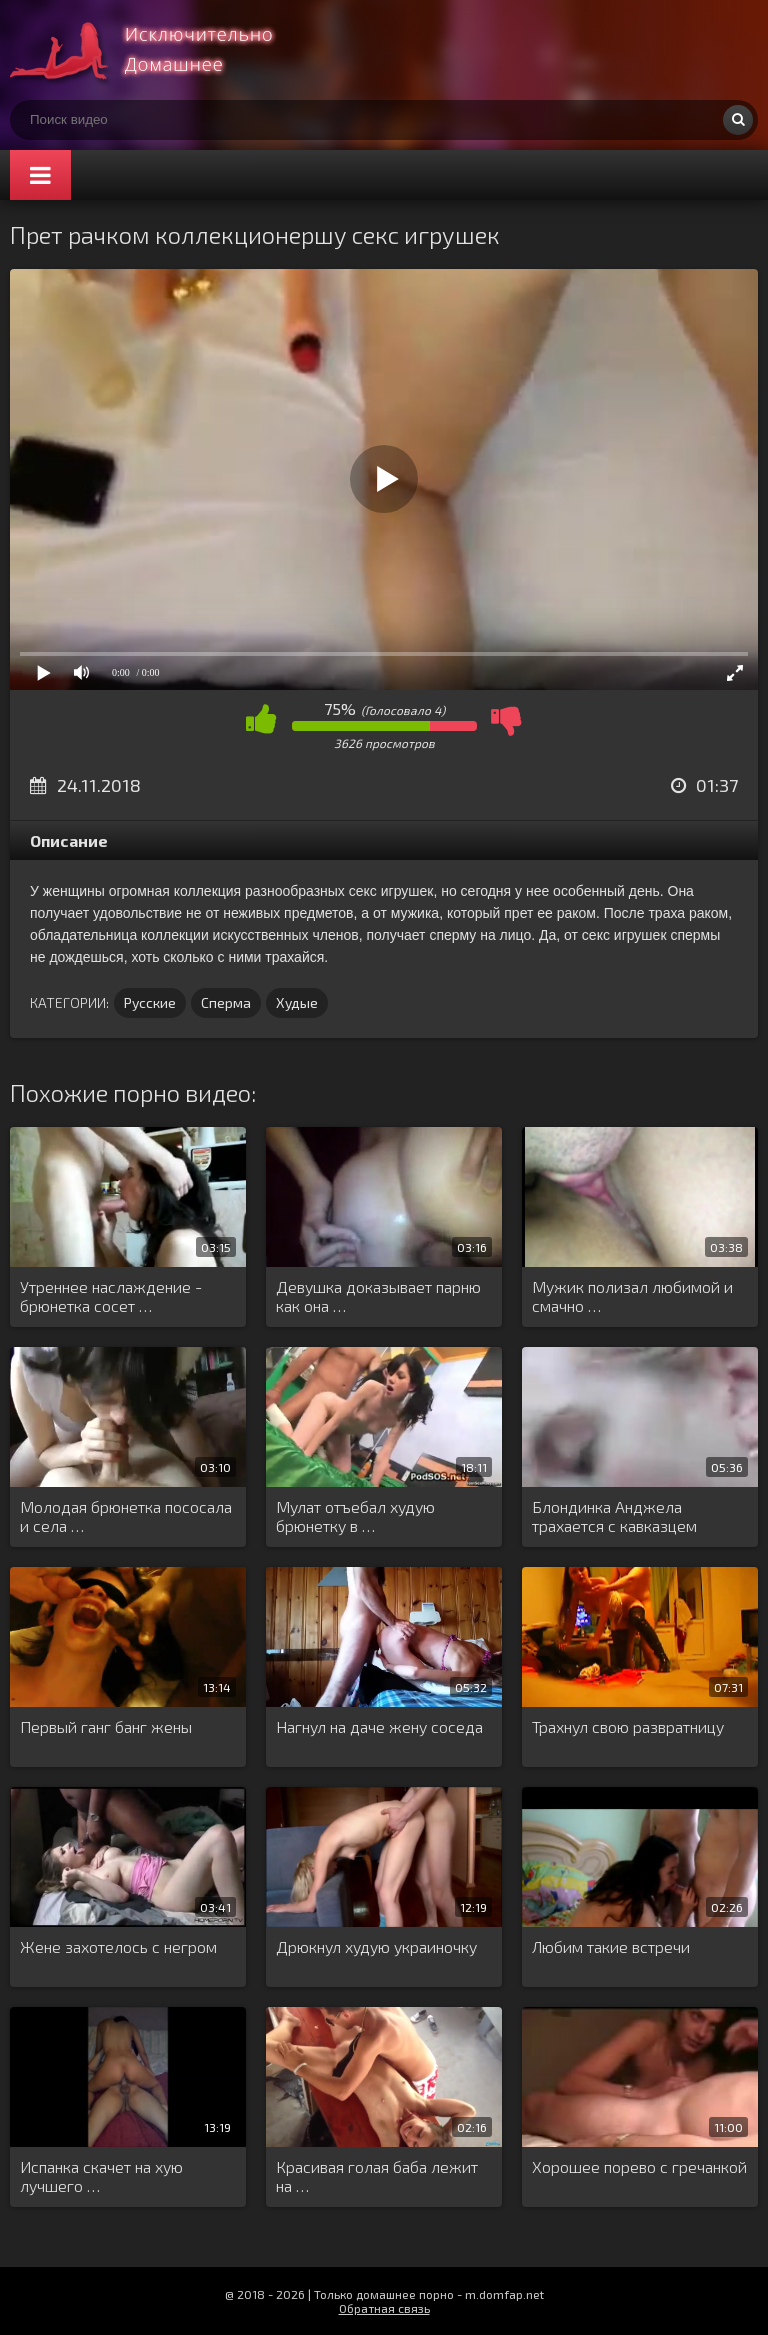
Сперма (226, 1002)
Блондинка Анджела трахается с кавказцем (614, 1516)
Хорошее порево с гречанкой (639, 2166)
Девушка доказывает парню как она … (378, 1296)
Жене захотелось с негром (118, 1946)
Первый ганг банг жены (106, 1726)
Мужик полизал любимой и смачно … (632, 1296)
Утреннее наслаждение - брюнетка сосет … (111, 1296)
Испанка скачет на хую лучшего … (101, 2176)
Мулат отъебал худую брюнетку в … (355, 1516)
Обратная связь (384, 2308)
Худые (297, 1002)
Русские (150, 1002)
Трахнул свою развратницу (628, 1726)
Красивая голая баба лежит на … (377, 2176)
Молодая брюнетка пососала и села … (126, 1516)
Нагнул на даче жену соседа (379, 1726)
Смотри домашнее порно (160, 50)
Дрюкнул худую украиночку (376, 1946)
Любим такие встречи (611, 1946)
